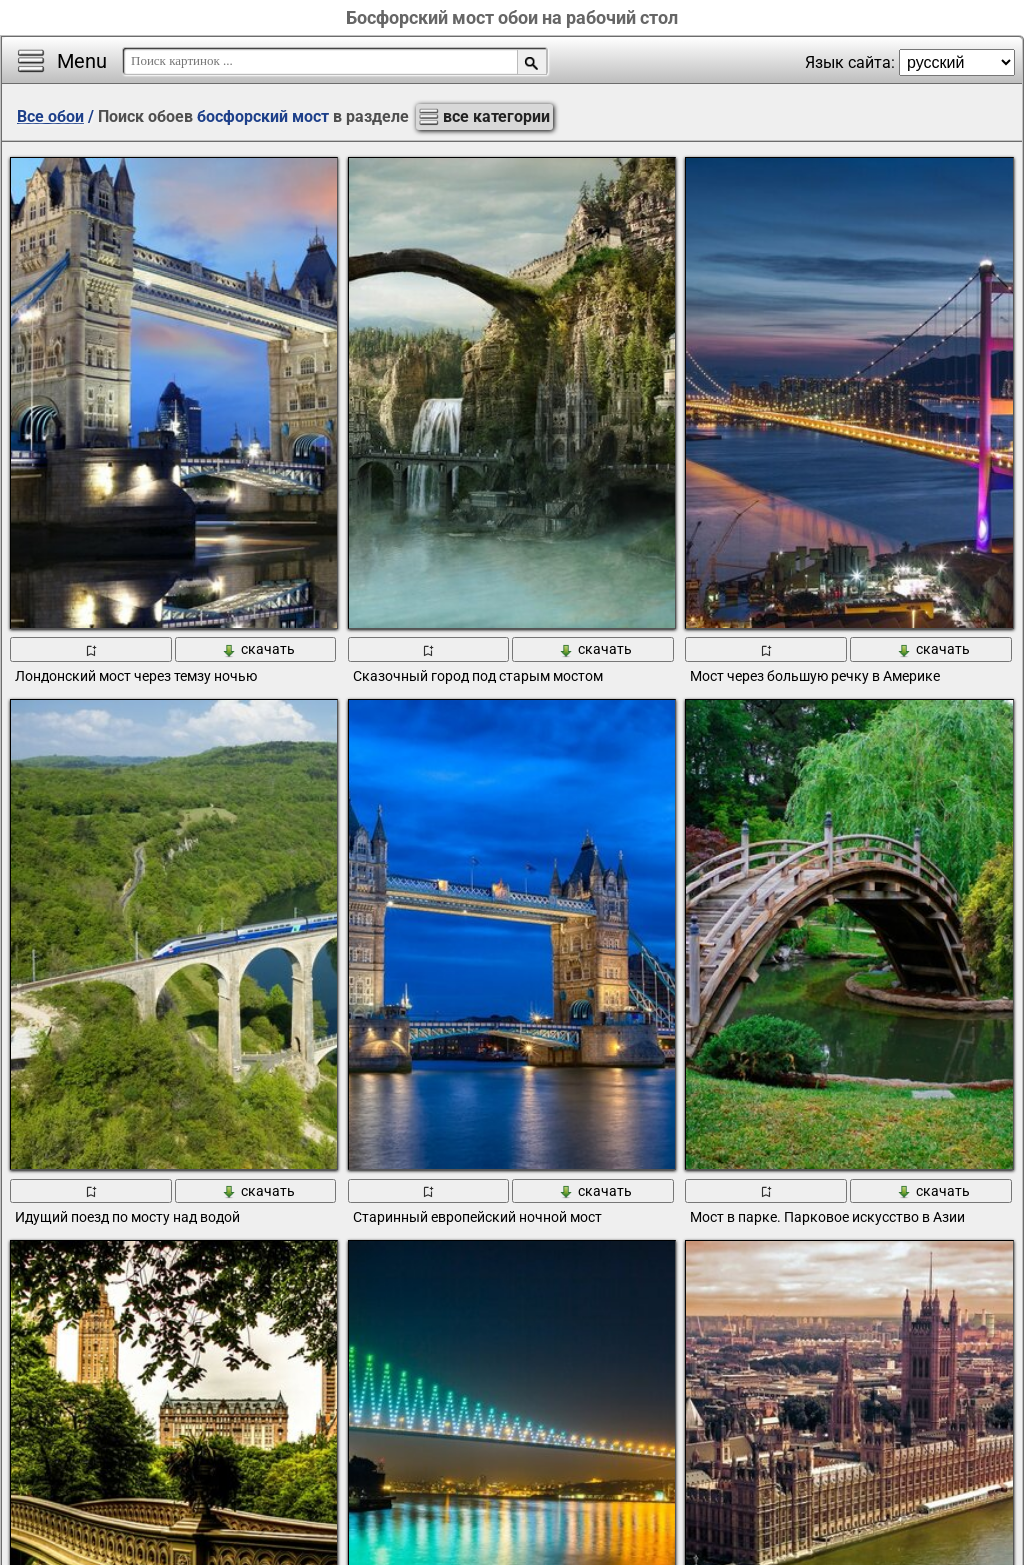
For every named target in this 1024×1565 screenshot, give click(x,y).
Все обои (50, 116)
